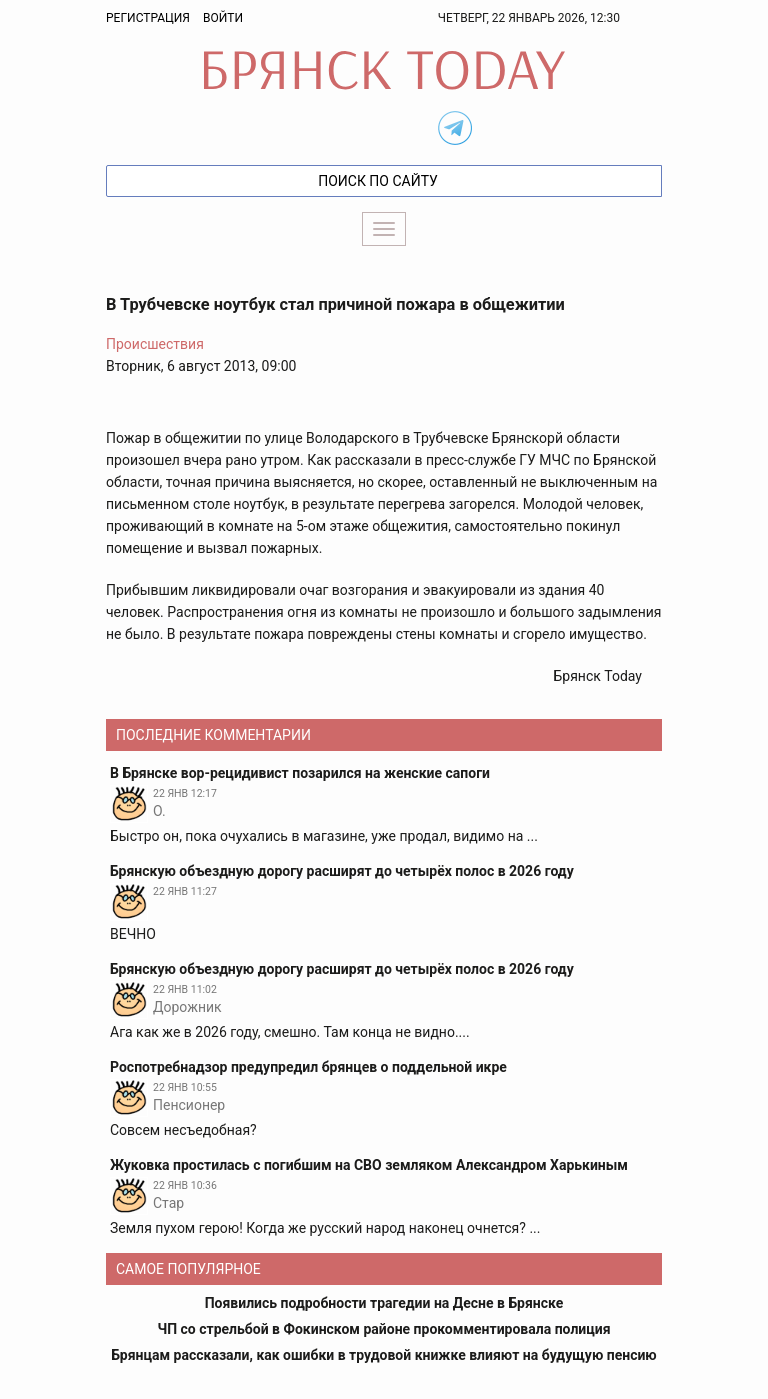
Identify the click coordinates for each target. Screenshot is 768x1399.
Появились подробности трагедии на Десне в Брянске (384, 1303)
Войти (223, 18)
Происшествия (155, 344)
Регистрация (148, 18)
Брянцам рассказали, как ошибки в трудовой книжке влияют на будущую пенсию (383, 1355)
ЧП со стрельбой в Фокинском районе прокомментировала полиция (383, 1329)
